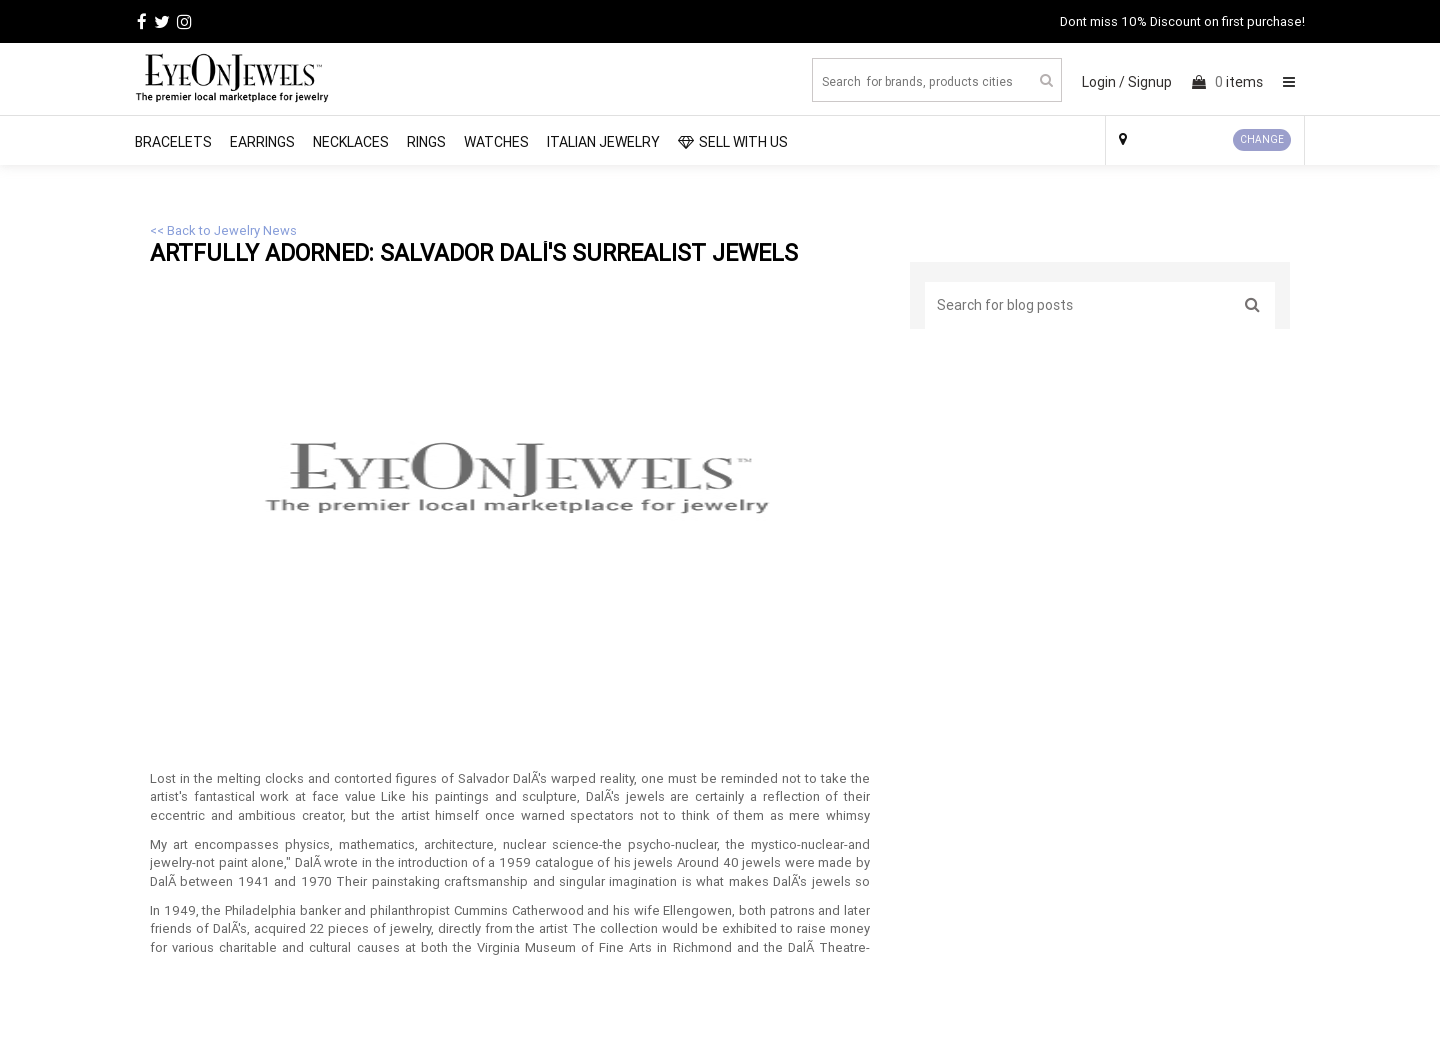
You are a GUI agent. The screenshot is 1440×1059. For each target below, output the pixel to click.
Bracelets (173, 142)
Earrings (262, 142)
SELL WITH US (733, 142)
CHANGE (1262, 139)
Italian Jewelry (603, 142)
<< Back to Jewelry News (223, 230)
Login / (1103, 82)
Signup (1150, 82)
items (1227, 82)
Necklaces (351, 142)
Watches (496, 142)
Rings (426, 142)
